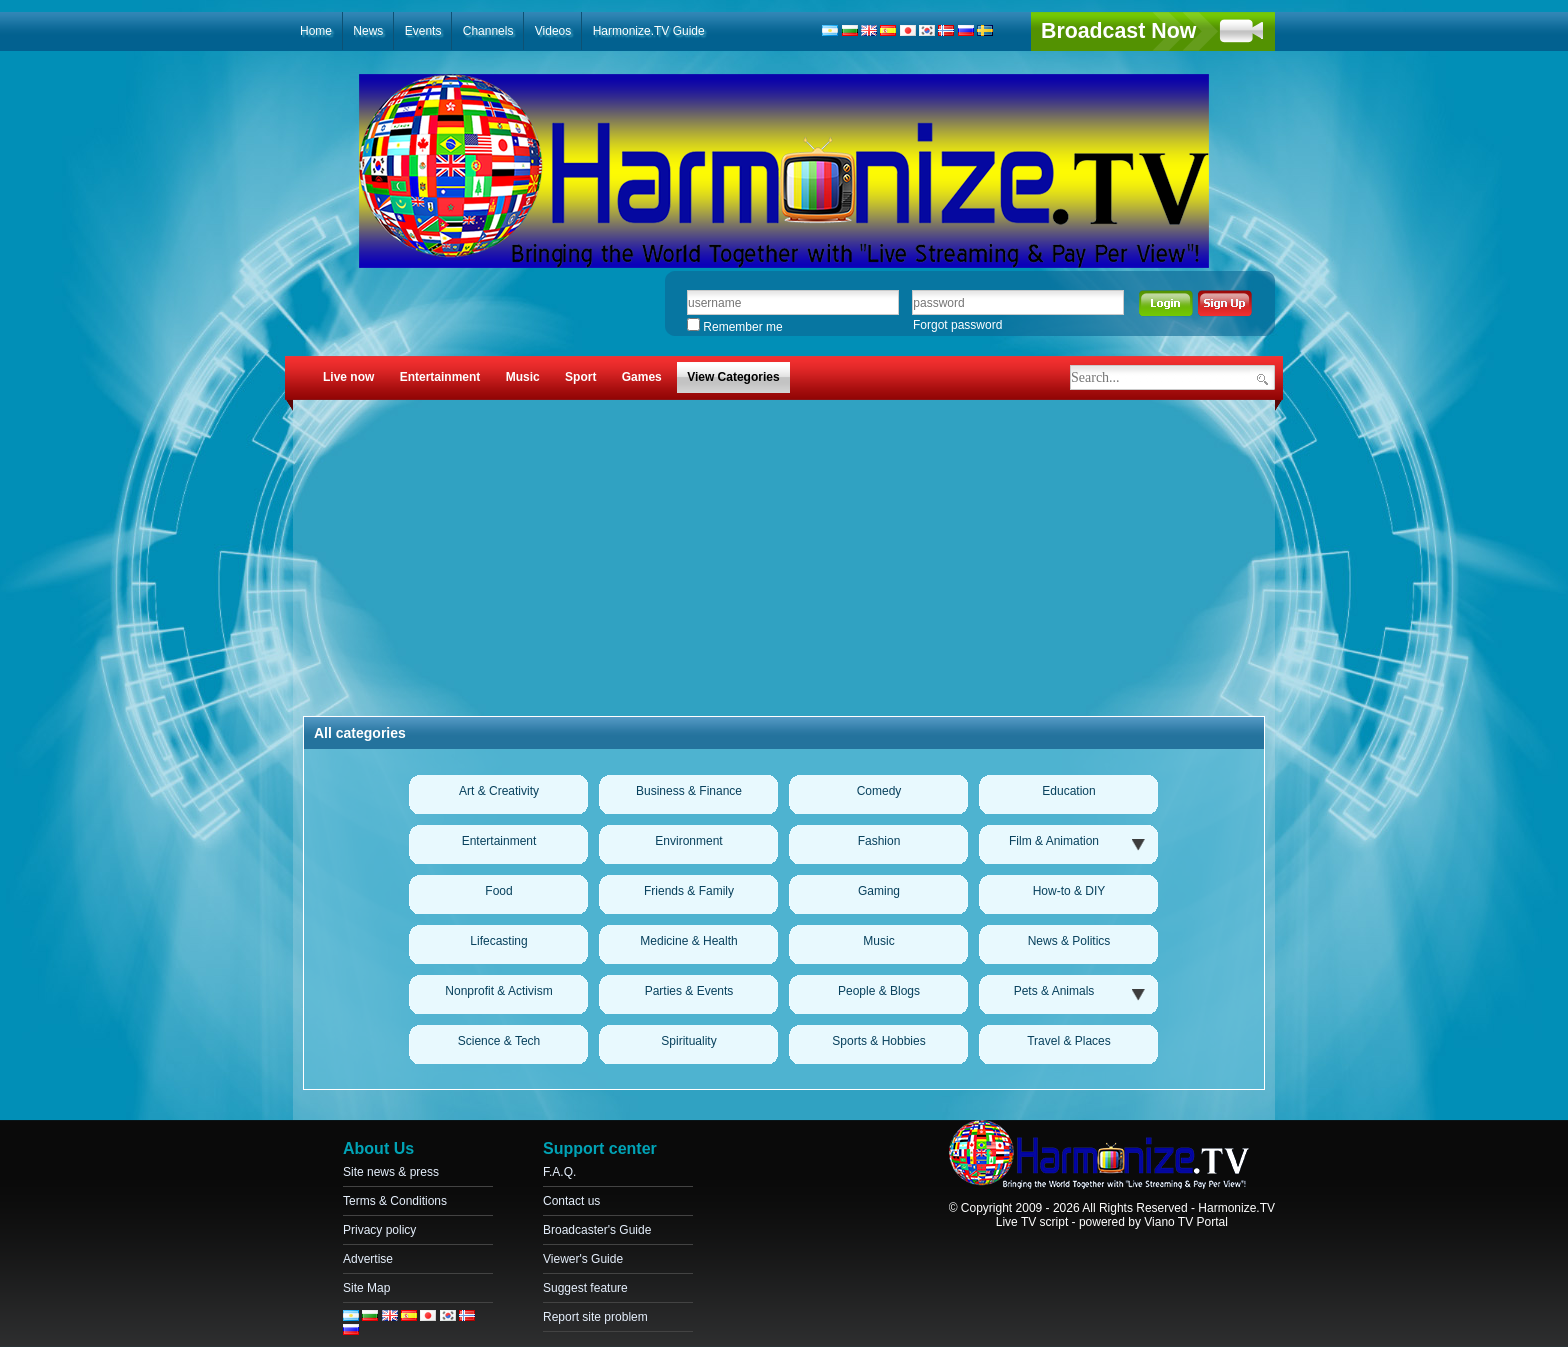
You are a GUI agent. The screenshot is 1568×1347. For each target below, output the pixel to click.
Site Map (366, 1288)
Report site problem (595, 1317)
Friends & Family (689, 891)
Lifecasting (498, 941)
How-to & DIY (1069, 891)
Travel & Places (1069, 1041)
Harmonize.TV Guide (649, 31)
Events (423, 31)
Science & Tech (499, 1041)
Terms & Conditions (395, 1201)
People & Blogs (879, 991)
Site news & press (391, 1172)
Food (498, 891)
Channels (488, 31)
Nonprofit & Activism (498, 991)
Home (316, 31)
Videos (553, 31)
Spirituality (688, 1041)
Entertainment (499, 841)
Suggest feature (585, 1288)
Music (878, 941)
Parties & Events (689, 991)
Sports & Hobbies (878, 1041)
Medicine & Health (688, 941)
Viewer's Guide (583, 1259)
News (368, 31)
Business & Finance (689, 791)
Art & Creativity (499, 791)
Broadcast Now (1118, 31)
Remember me (735, 327)
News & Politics (1069, 941)
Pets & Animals (1054, 991)
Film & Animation (1054, 841)
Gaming (879, 891)
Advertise (368, 1259)
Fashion (879, 841)
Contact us (571, 1201)
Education (1068, 791)
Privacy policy (379, 1230)
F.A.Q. (559, 1172)
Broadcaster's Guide (597, 1230)
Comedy (879, 791)
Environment (688, 841)
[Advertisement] (784, 561)
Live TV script (1032, 1222)
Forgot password (957, 325)
